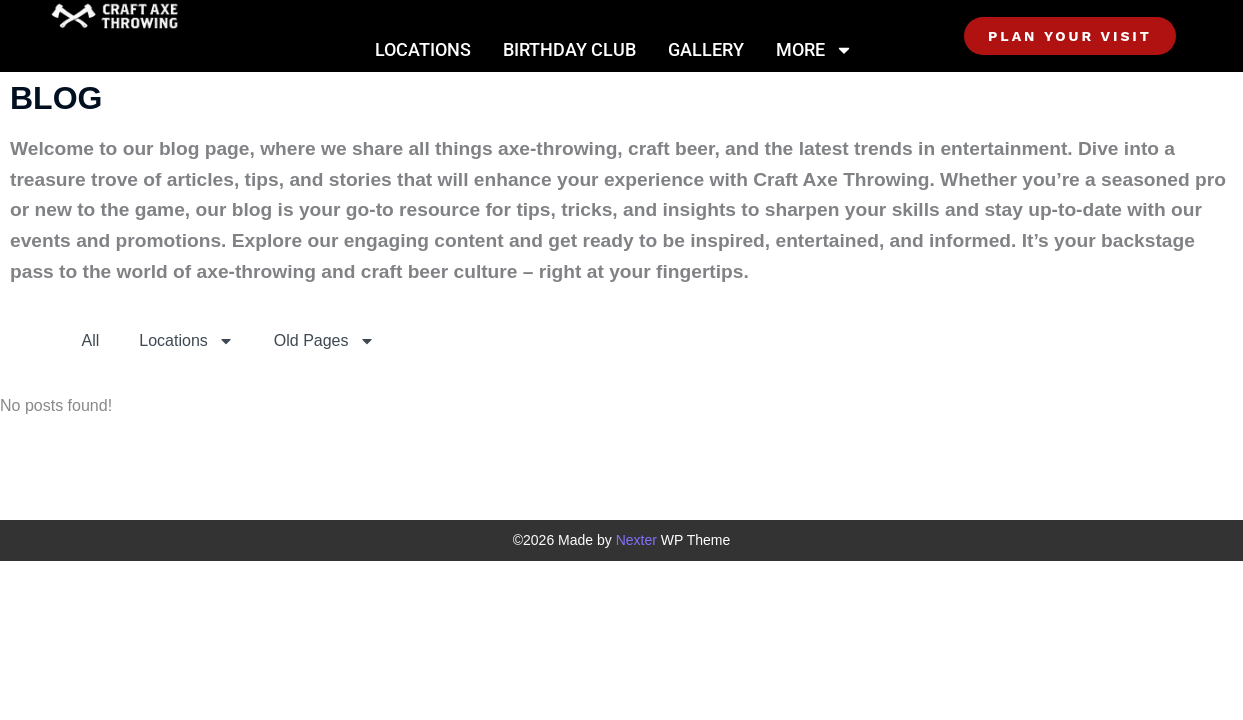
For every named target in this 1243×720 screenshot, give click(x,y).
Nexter (636, 540)
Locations (423, 49)
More (814, 50)
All (91, 340)
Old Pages (324, 341)
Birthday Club (569, 49)
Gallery (706, 49)
